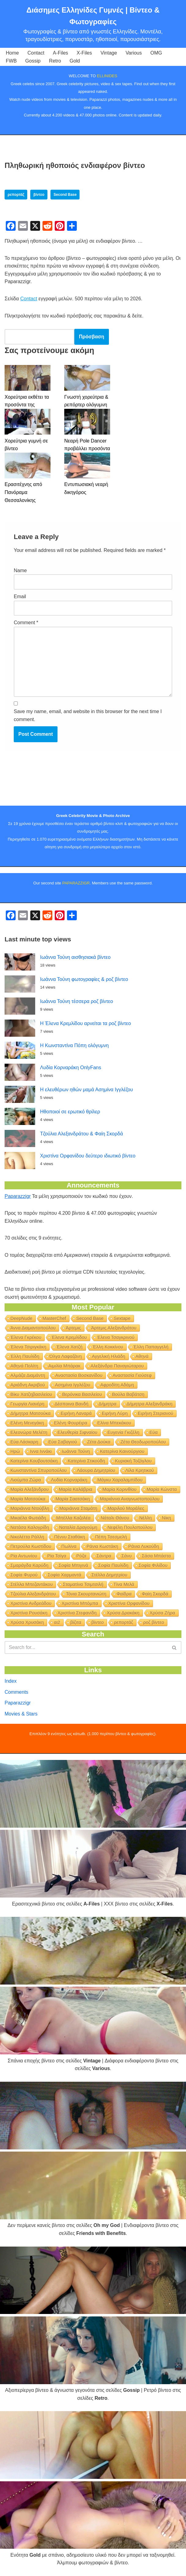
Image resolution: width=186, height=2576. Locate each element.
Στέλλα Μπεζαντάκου (31, 1584)
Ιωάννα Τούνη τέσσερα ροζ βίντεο (76, 1001)
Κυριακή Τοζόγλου (133, 1460)
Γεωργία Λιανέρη (27, 1403)
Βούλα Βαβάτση (128, 1394)
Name (20, 570)
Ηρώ (15, 1451)
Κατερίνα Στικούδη (86, 1460)
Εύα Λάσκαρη (24, 1441)
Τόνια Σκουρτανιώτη (86, 1593)
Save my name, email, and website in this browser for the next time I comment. (88, 715)
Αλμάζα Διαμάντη (27, 1375)
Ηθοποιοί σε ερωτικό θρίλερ (70, 1111)
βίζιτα (75, 1622)
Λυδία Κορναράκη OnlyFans (70, 1067)
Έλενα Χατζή (69, 1346)
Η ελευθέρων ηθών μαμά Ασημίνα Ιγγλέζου (86, 1089)
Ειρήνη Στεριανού (155, 1413)
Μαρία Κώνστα (162, 1489)
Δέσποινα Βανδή (71, 1403)
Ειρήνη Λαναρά (76, 1413)
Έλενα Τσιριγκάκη (28, 1346)
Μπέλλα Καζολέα (73, 1517)
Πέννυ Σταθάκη (69, 1536)
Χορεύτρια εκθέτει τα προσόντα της (27, 401)
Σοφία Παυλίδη (113, 1565)
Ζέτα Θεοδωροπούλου (143, 1441)
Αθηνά (142, 1356)
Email (20, 596)
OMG (156, 52)
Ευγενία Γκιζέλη (123, 1432)
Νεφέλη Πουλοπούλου (129, 1527)
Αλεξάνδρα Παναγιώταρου (117, 1365)
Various (133, 52)
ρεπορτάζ (16, 194)
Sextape (121, 1318)
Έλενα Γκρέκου (25, 1337)
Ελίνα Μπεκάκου (114, 1422)
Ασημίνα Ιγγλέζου (72, 1384)
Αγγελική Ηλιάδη (108, 1356)
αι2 (57, 1622)
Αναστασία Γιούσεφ (132, 1375)
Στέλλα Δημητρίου (109, 1574)
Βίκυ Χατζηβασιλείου (31, 1394)
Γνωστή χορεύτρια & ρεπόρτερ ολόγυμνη (86, 401)
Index (11, 1681)
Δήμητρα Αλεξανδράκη (150, 1403)
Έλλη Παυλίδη (24, 1356)
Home (12, 52)
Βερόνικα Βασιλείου (82, 1394)
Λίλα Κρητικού (139, 1470)
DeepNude (21, 1318)
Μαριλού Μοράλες (125, 1508)
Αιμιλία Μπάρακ (64, 1365)
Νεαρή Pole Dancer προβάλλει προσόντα (87, 444)
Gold (74, 60)
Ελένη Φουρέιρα (70, 1422)
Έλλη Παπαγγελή (151, 1346)
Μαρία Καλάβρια (75, 1489)
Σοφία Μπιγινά (73, 1565)
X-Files (84, 52)
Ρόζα (81, 1555)
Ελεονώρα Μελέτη (28, 1432)
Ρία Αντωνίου (23, 1555)
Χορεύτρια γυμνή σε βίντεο (26, 444)
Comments (16, 1692)
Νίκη (166, 1517)
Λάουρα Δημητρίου (96, 1470)
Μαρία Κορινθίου (119, 1489)
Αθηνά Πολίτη (24, 1365)
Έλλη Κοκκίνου (108, 1346)
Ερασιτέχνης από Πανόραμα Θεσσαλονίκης (23, 492)
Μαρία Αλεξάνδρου (29, 1489)
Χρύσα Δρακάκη (123, 1612)
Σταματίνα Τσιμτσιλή (83, 1584)
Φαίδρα (124, 1593)
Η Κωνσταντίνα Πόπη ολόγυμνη (74, 1045)
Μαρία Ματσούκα (28, 1498)
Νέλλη (145, 1517)
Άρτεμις (73, 1327)
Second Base (65, 194)
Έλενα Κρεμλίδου (69, 1337)
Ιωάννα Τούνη (76, 1451)
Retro (55, 60)
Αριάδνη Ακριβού (27, 1384)
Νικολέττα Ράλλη (27, 1536)
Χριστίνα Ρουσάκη (28, 1612)
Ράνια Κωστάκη (102, 1546)
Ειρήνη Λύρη (115, 1413)
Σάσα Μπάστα (156, 1555)
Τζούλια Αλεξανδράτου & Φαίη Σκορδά (81, 1133)
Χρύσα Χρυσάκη (27, 1622)
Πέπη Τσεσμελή (111, 1536)
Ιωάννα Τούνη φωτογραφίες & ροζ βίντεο (84, 979)
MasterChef (54, 1318)
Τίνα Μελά (123, 1584)
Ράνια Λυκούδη (143, 1546)
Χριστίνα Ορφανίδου (129, 1603)
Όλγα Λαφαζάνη (66, 1356)
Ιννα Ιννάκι (41, 1451)
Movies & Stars (21, 1713)
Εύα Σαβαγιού (62, 1441)
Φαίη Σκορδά (155, 1593)
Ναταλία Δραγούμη (78, 1527)
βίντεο (38, 194)
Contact (36, 52)
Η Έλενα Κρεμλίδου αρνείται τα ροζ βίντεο (85, 1023)
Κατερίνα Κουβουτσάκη (34, 1460)
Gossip (33, 60)
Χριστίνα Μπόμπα (79, 1603)
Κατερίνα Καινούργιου (122, 1451)
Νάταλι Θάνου (115, 1517)
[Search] (86, 1647)
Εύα (154, 1432)
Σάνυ (126, 1555)
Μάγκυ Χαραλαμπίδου (120, 1479)
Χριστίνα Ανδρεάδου (30, 1603)
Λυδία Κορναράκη (69, 1479)
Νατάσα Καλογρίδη (29, 1527)
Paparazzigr (18, 1196)
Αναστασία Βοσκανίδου (78, 1375)
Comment (26, 622)
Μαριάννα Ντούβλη (29, 1508)
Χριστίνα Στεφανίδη (77, 1612)
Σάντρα (103, 1555)
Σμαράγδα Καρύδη (29, 1565)
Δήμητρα (107, 1403)
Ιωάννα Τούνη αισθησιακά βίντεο (75, 957)
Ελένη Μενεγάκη (27, 1422)
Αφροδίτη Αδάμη (117, 1384)
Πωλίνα (68, 1546)
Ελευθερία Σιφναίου (78, 1432)
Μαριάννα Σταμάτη (78, 1508)
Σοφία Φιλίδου (153, 1565)
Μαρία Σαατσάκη (73, 1498)
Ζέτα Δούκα (98, 1441)
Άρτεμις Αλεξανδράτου (113, 1327)
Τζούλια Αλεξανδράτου (33, 1593)
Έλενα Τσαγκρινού (115, 1337)
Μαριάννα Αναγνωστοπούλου (130, 1498)
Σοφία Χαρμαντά (64, 1574)
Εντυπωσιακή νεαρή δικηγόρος (86, 488)
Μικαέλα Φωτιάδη (28, 1517)
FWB (11, 60)
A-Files (60, 52)
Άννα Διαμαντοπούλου (33, 1327)
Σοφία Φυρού (24, 1574)
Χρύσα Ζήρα (162, 1612)
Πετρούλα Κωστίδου (30, 1546)
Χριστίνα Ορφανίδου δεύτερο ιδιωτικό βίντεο (88, 1155)
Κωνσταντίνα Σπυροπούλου (38, 1470)
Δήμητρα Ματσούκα (30, 1413)
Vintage (108, 52)
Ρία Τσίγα (56, 1555)
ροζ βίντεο (153, 1622)
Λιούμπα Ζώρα (25, 1479)
